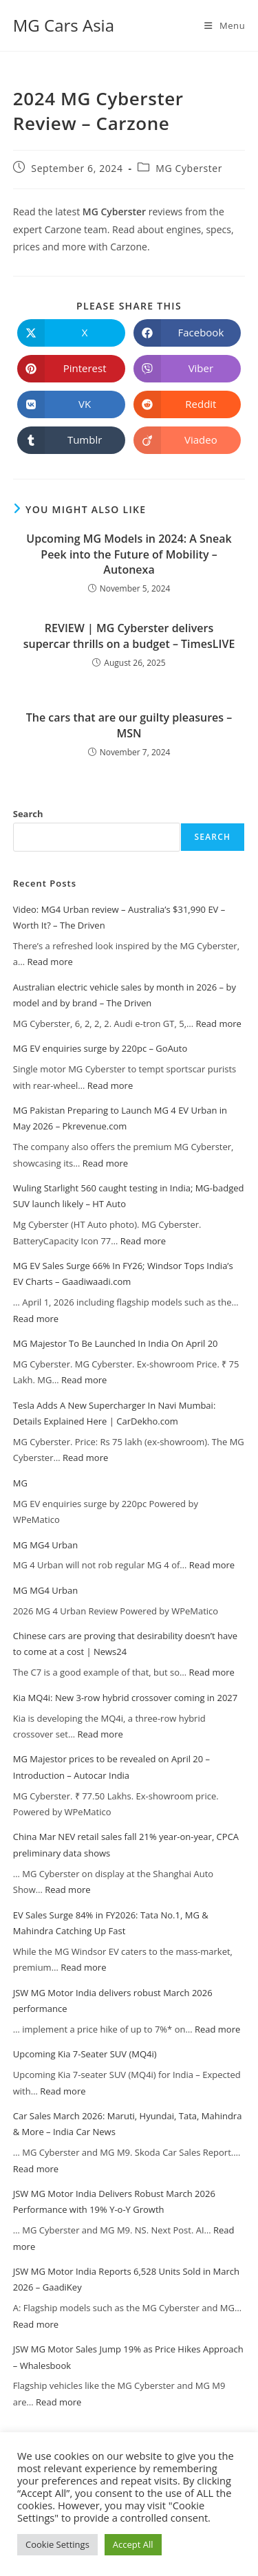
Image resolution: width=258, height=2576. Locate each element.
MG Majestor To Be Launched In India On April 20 (115, 1343)
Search (28, 814)
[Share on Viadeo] (187, 440)
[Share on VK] (71, 404)
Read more (49, 961)
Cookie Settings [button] (57, 2544)
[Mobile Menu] (224, 25)
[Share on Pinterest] (71, 368)
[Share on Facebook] (187, 333)
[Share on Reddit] (187, 404)
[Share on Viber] (187, 368)
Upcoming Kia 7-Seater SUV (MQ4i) (85, 2054)
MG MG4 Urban (45, 1545)
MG (20, 1483)
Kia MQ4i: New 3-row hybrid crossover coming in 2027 (125, 1697)
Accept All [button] (133, 2544)
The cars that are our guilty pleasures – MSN (129, 725)
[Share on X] (71, 333)
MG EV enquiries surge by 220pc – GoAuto (100, 1048)
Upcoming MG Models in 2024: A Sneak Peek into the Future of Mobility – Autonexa (128, 554)
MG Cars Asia (63, 25)
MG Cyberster (188, 168)
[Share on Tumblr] (71, 440)
